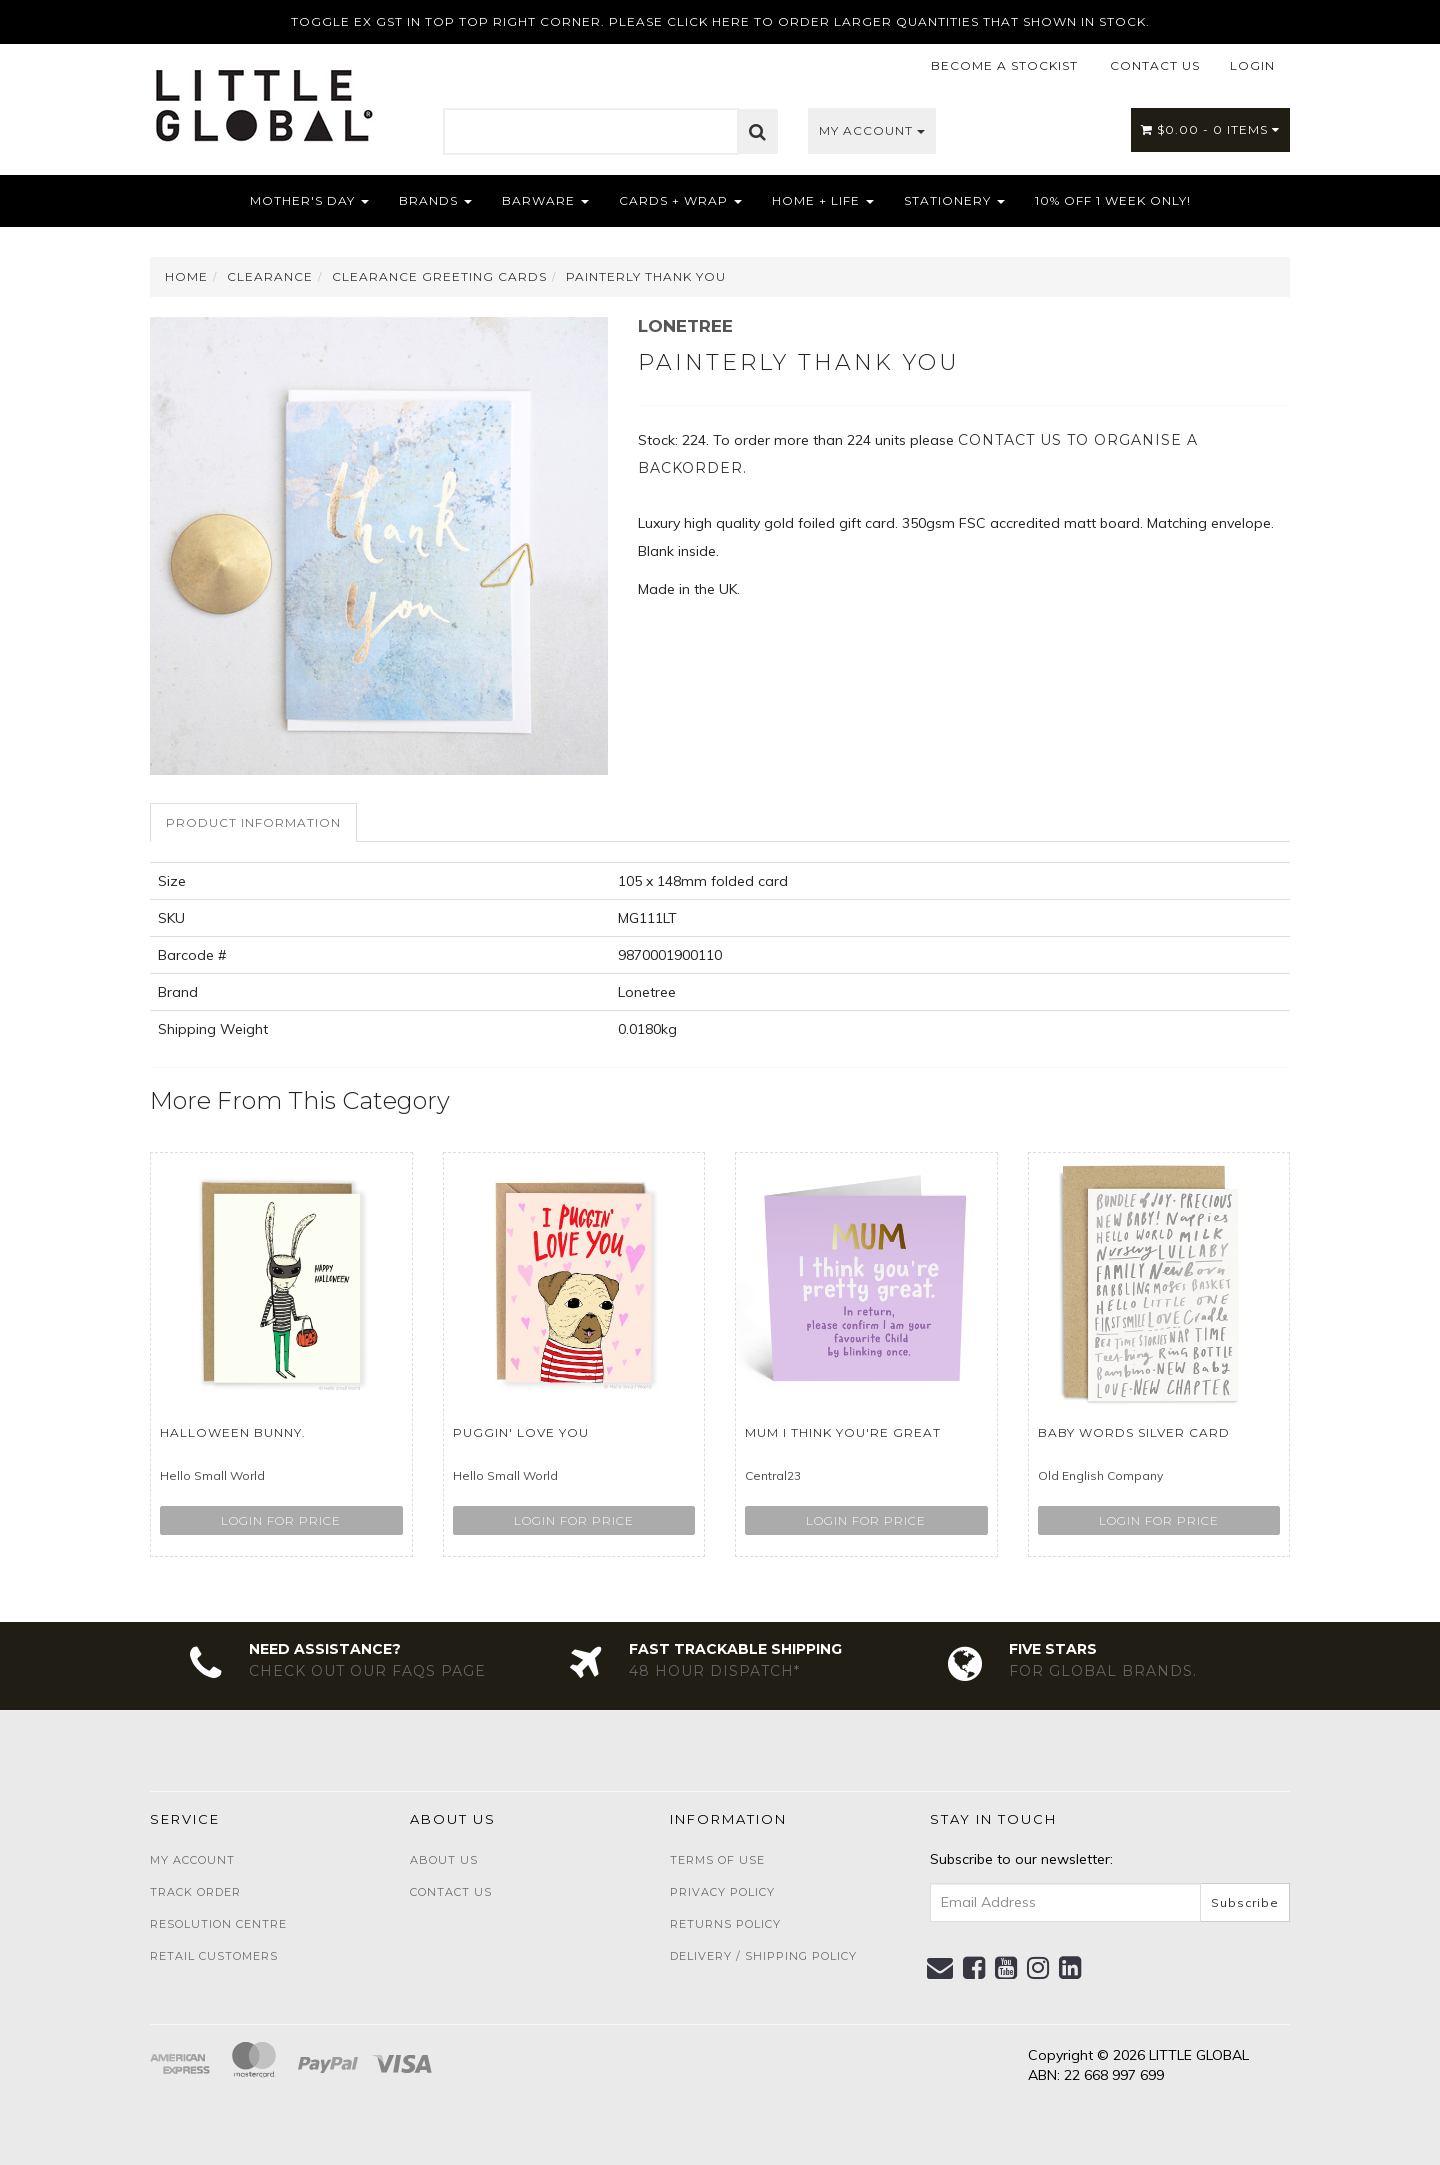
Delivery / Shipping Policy (763, 1956)
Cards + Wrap (680, 200)
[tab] (254, 822)
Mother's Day (309, 200)
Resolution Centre (218, 1924)
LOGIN (1252, 65)
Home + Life (823, 200)
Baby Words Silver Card (1134, 1432)
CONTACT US (1155, 65)
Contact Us (451, 1892)
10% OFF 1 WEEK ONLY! (1113, 200)
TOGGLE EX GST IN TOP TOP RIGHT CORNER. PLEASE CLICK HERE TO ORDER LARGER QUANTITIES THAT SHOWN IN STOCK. (720, 21)
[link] (974, 1968)
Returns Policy (725, 1924)
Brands (435, 200)
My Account (872, 130)
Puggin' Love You (521, 1432)
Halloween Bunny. (233, 1432)
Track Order (195, 1892)
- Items (1210, 129)
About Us (444, 1860)
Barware (545, 200)
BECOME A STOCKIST (1004, 65)
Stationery (954, 200)
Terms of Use (717, 1860)
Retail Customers (214, 1956)
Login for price (281, 1520)
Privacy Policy (722, 1892)
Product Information (253, 822)
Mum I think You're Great (843, 1432)
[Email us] (940, 1968)
